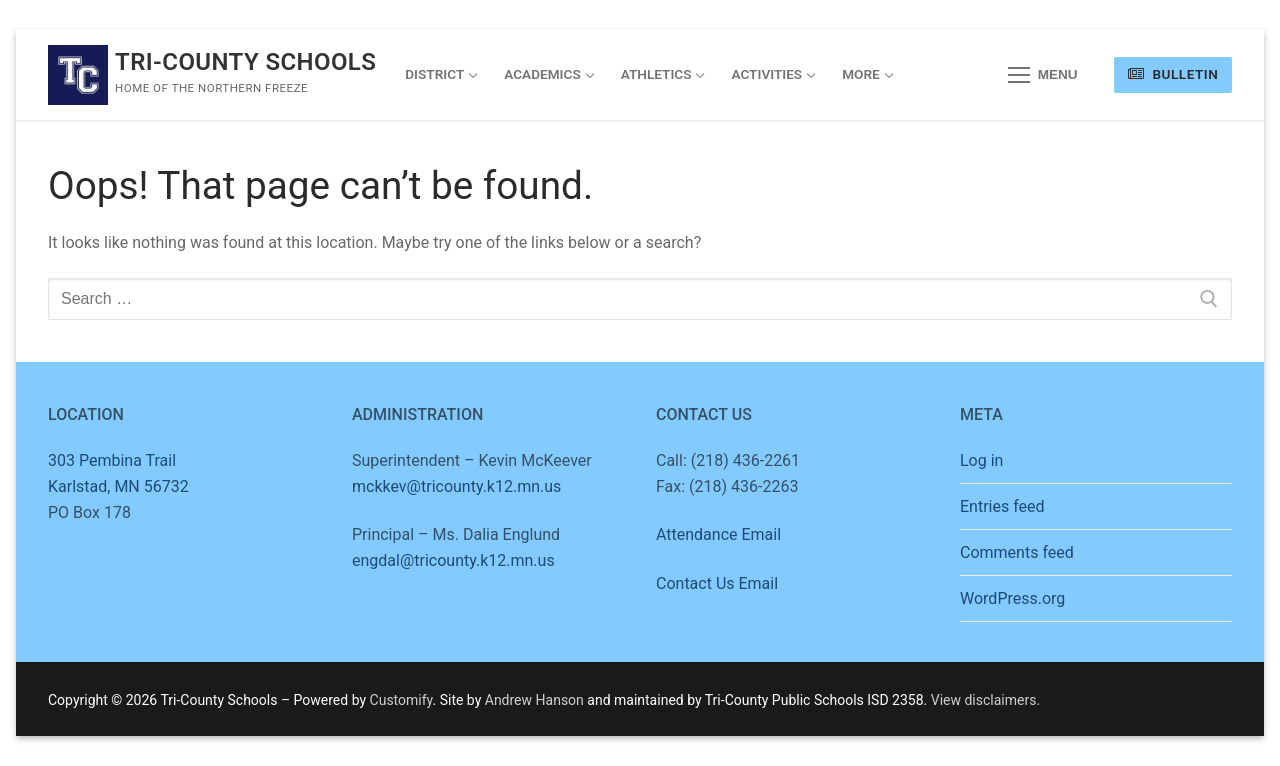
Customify (401, 700)
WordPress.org (1012, 598)
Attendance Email (718, 534)
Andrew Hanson (534, 700)
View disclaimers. (985, 700)
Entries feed (1002, 506)
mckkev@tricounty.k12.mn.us (456, 486)
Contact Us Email (717, 583)
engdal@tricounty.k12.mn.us (453, 560)
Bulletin (1173, 74)
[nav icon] (1043, 75)
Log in (981, 460)
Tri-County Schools (245, 62)
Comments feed (1017, 552)
